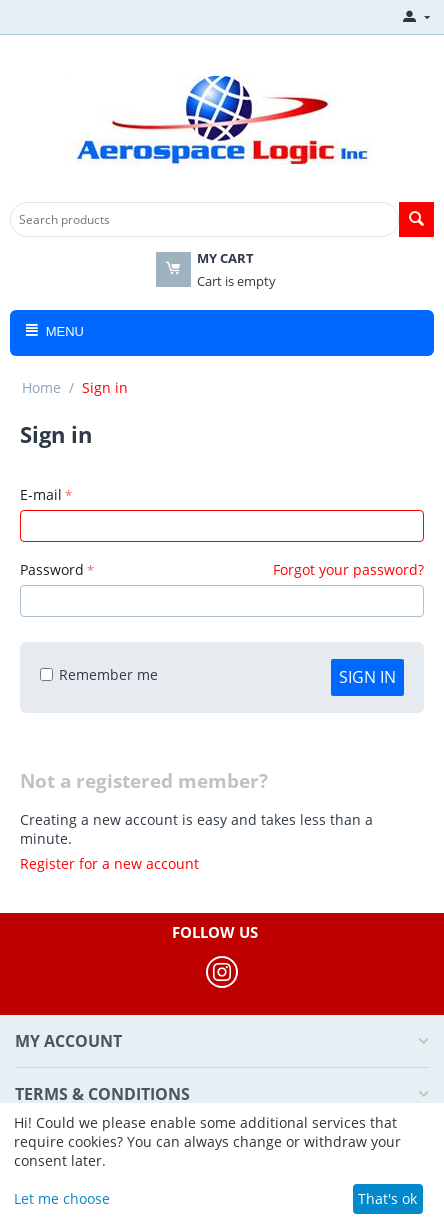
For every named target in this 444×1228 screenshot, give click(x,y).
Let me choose (62, 1198)
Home (41, 387)
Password (52, 569)
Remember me (99, 674)
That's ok (387, 1198)
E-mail (41, 494)
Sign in (367, 677)
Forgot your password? (348, 569)
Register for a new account (109, 863)
